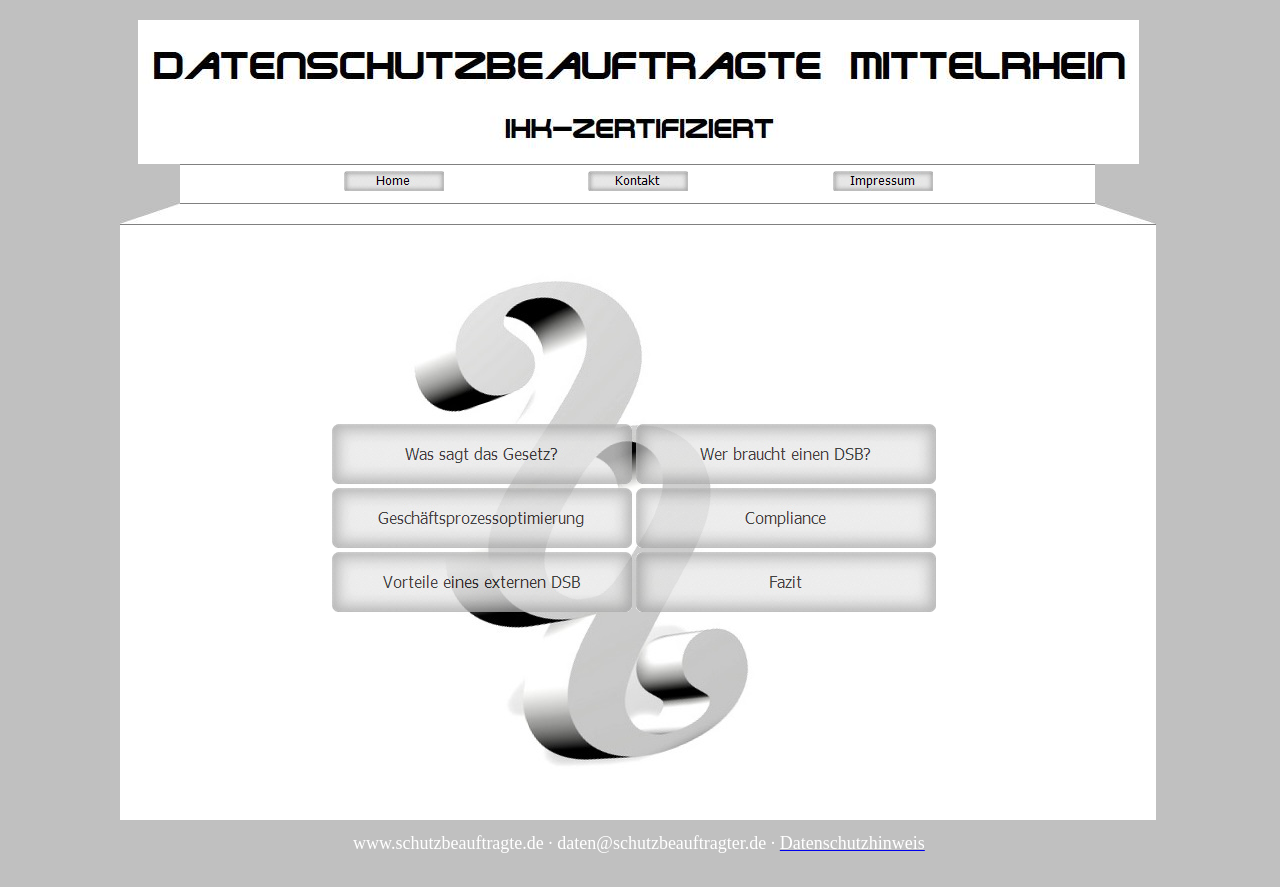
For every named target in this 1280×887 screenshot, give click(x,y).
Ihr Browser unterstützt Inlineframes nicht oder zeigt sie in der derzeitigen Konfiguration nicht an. (633, 517)
